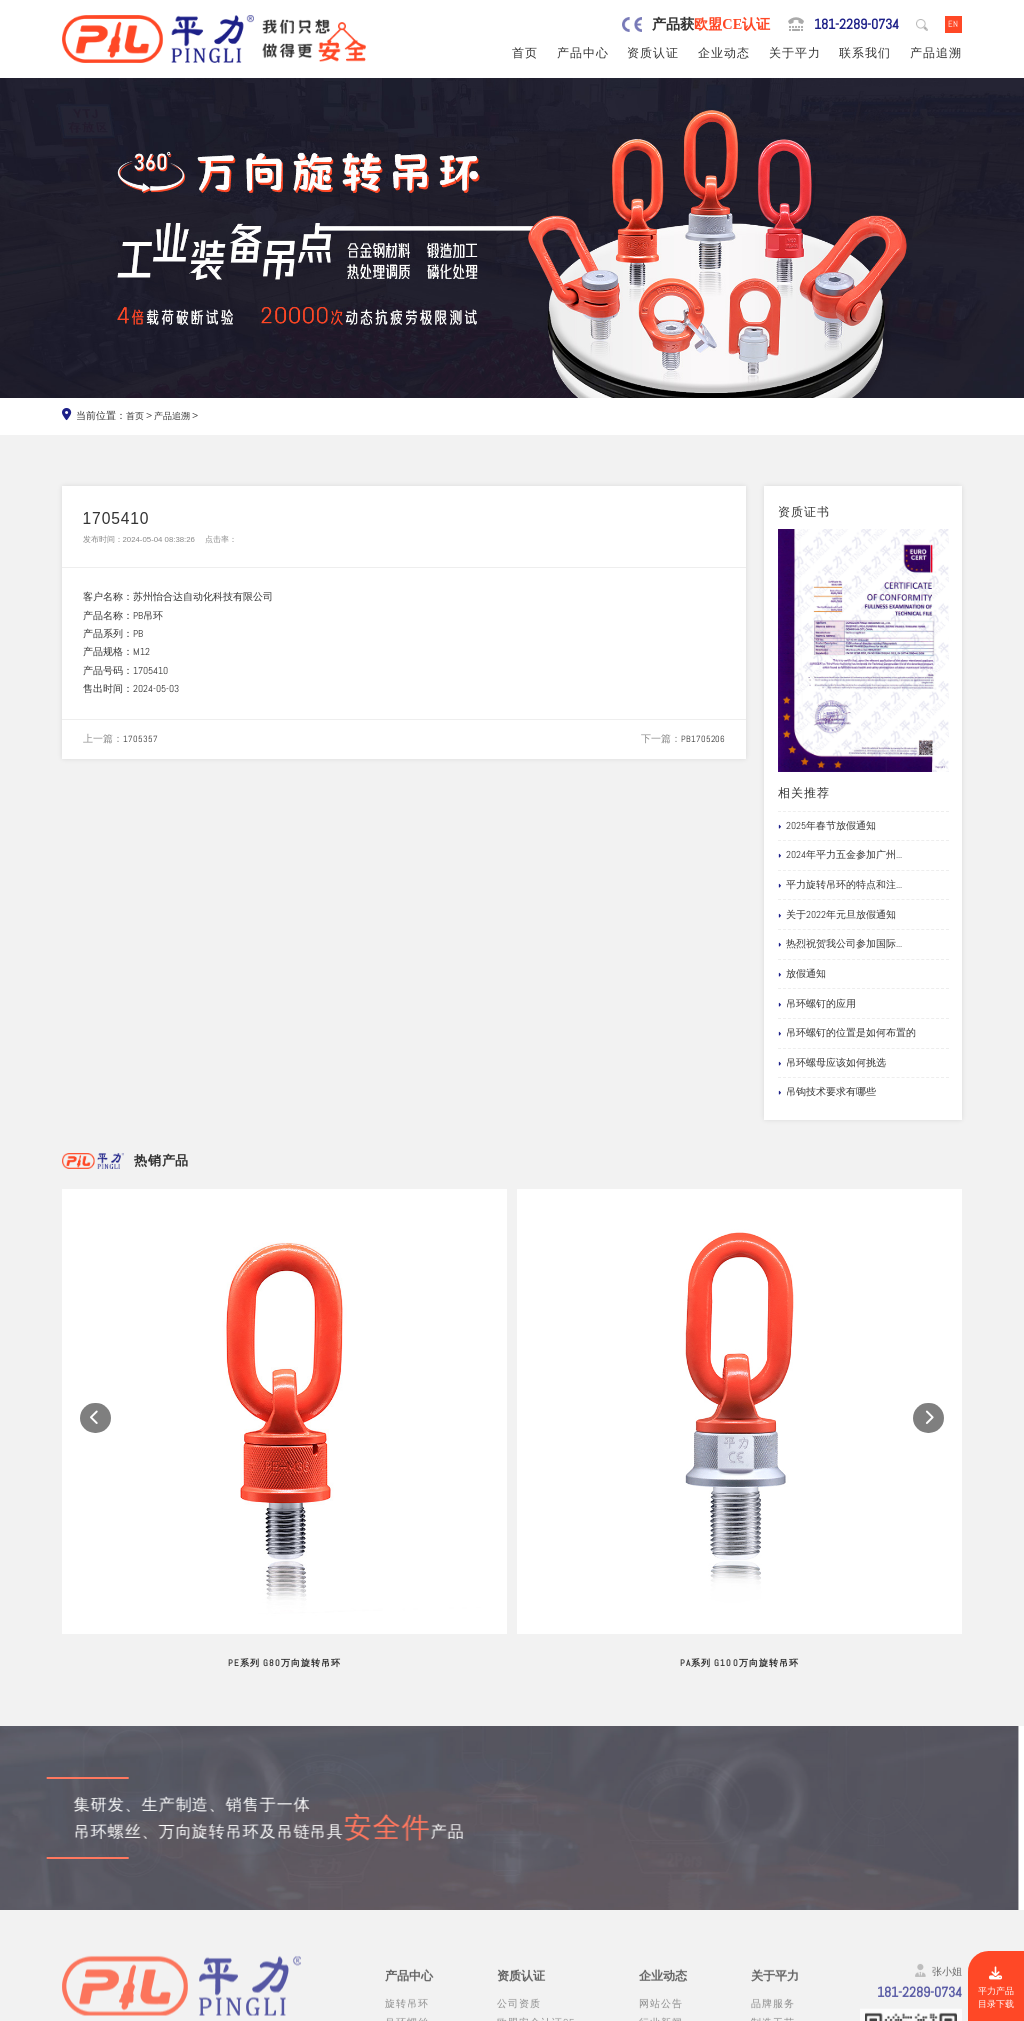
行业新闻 (661, 1822)
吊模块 (401, 1859)
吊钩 (396, 1878)
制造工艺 (773, 1822)
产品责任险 (524, 1841)
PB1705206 (702, 748)
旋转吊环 (407, 1804)
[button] (95, 1322)
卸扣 (396, 1914)
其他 (396, 1951)
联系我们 (865, 55)
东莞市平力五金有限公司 (188, 2006)
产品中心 (583, 55)
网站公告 (661, 1804)
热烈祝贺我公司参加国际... (840, 946)
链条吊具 (407, 1933)
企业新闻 (661, 1841)
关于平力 (795, 55)
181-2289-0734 (841, 25)
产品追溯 (936, 55)
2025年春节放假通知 (827, 828)
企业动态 (724, 55)
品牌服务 (773, 1804)
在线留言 (773, 1878)
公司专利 (519, 1859)
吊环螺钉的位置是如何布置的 (847, 1035)
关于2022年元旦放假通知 (837, 917)
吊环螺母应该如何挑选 (832, 1065)
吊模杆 (401, 1841)
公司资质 (519, 1804)
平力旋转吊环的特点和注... (840, 887)
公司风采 (773, 1841)
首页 (525, 55)
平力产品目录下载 (994, 1985)
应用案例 (661, 1859)
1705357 (140, 748)
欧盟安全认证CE (536, 1822)
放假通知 (802, 976)
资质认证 (653, 55)
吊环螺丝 (407, 1822)
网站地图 (939, 2006)
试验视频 (773, 1859)
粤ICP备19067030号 (861, 2006)
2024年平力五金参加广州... (840, 857)
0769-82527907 (141, 1899)
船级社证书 (524, 1878)
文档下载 (661, 1878)
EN (951, 24)
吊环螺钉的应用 (817, 1006)
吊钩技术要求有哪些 (827, 1094)
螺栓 (396, 1896)
